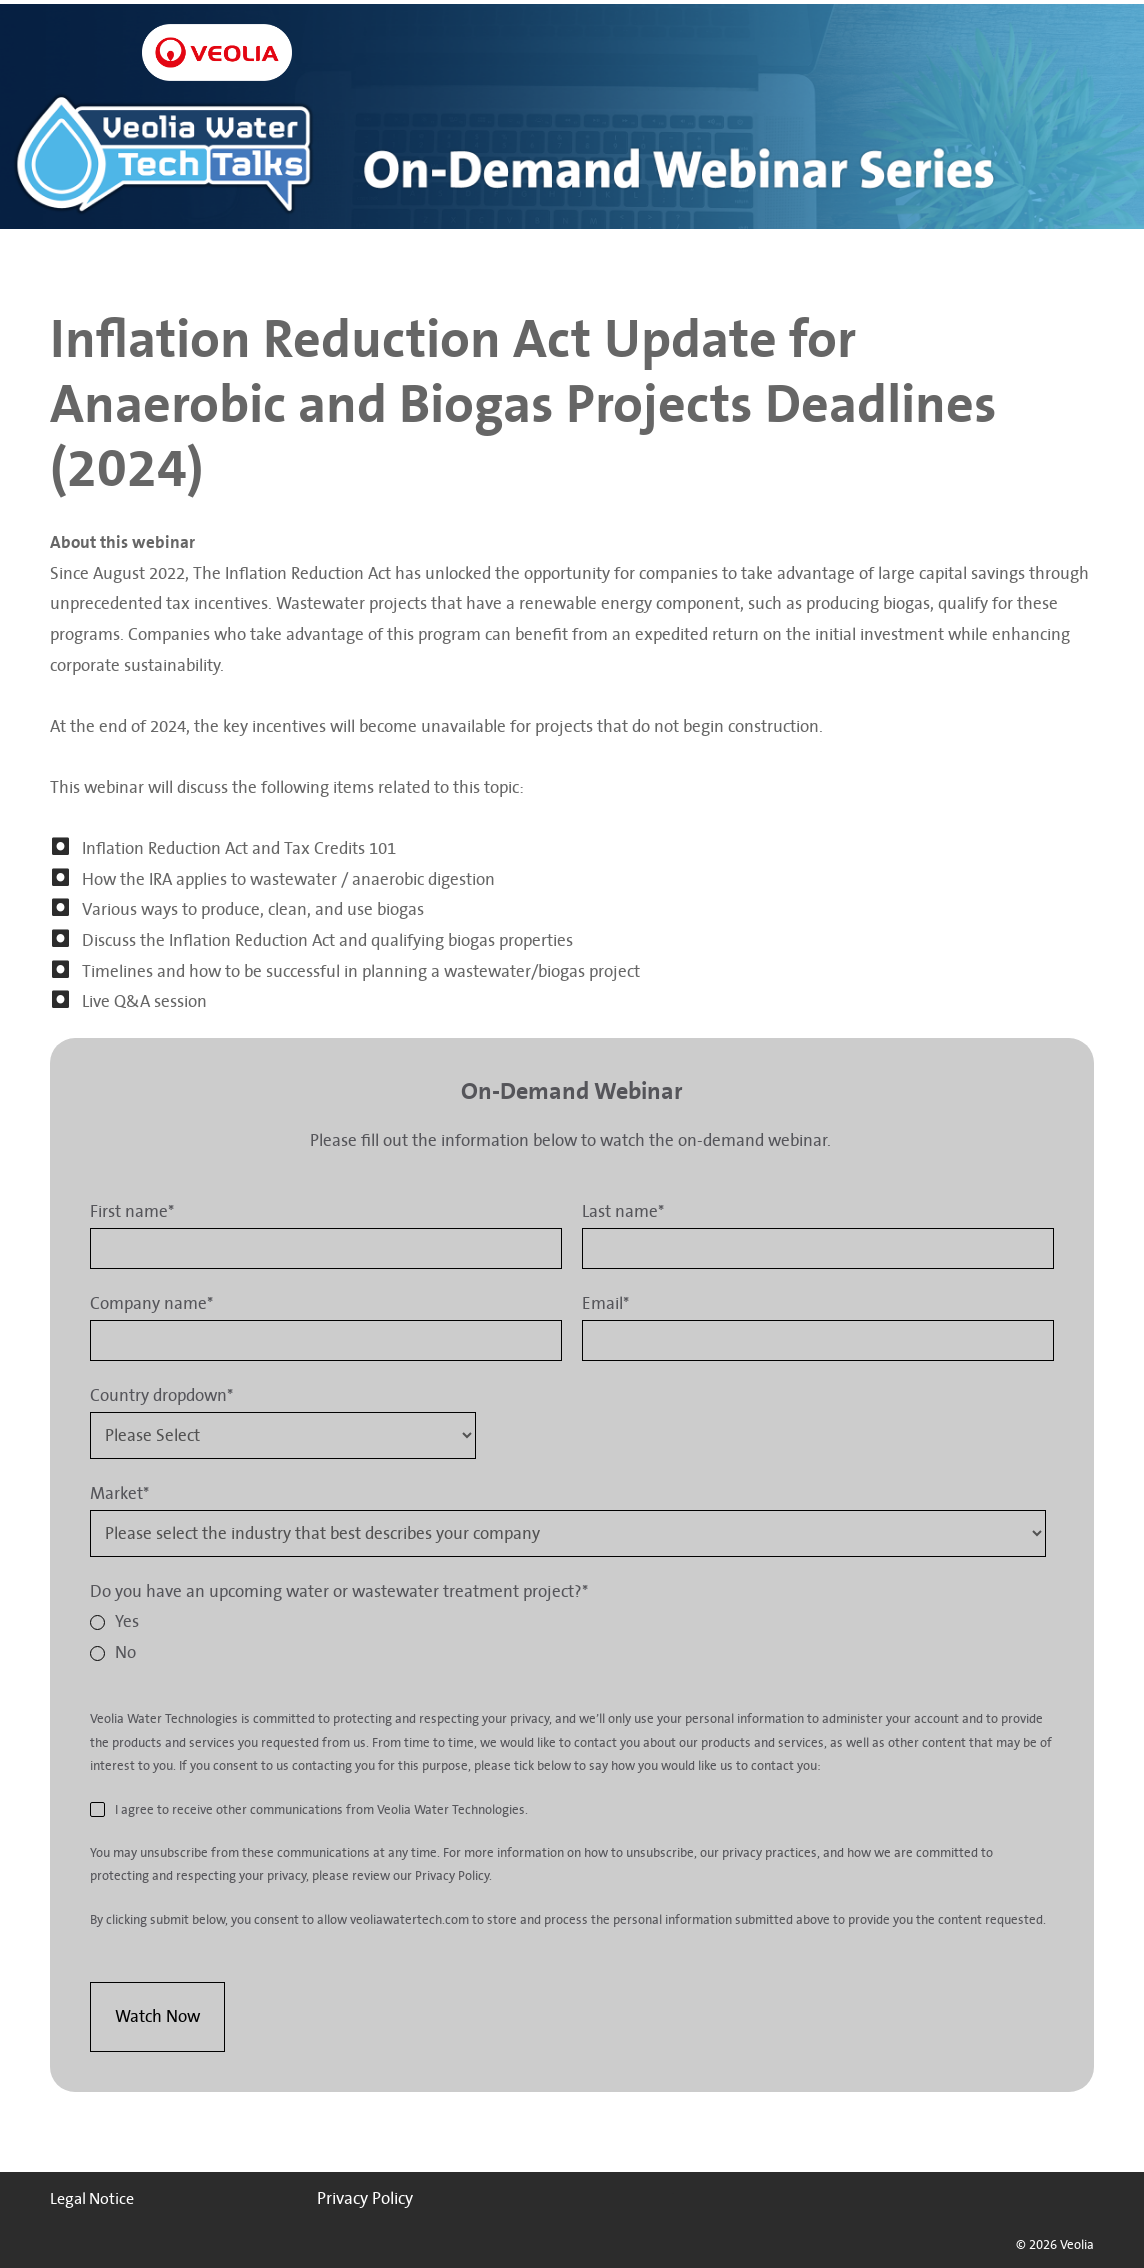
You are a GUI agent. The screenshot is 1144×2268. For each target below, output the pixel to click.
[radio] (568, 1622)
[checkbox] (568, 1637)
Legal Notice (92, 2199)
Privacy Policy (365, 2198)
